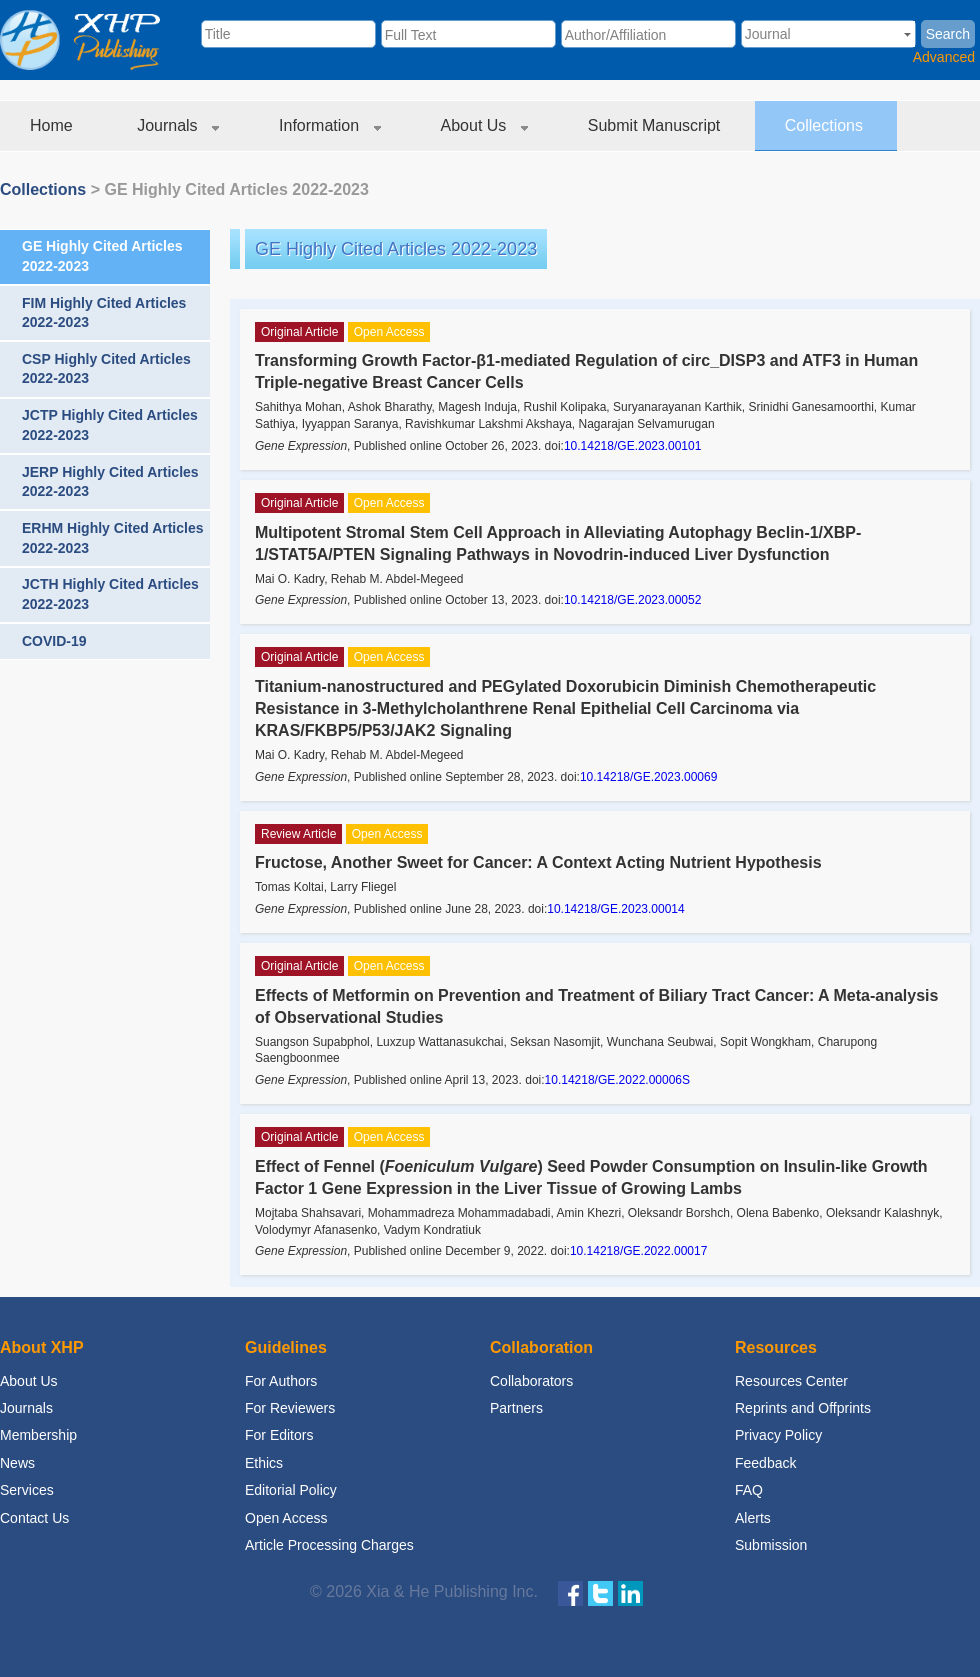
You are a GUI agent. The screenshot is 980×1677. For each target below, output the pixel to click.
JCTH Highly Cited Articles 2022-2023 (110, 594)
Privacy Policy (778, 1435)
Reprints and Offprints (803, 1408)
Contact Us (34, 1518)
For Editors (279, 1435)
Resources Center (791, 1381)
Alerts (753, 1518)
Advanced (944, 57)
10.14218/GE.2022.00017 (638, 1251)
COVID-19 (54, 641)
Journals (178, 125)
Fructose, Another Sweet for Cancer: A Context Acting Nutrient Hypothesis (538, 862)
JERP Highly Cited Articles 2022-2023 (110, 482)
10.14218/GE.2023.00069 (648, 777)
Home (53, 125)
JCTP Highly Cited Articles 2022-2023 (110, 425)
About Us (484, 125)
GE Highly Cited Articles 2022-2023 (236, 189)
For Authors (281, 1381)
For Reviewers (290, 1408)
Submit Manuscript (656, 125)
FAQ (749, 1490)
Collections (826, 125)
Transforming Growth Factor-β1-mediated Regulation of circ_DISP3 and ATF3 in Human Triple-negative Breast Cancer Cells (586, 371)
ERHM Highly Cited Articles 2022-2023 (113, 538)
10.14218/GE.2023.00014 (615, 909)
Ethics (264, 1463)
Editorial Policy (291, 1490)
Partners (516, 1408)
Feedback (765, 1463)
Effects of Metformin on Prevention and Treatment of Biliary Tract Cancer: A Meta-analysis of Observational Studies (596, 1006)
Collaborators (531, 1381)
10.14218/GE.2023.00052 (632, 600)
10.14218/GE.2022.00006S (617, 1080)
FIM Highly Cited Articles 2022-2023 (104, 313)
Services (27, 1490)
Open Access (286, 1518)
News (17, 1463)
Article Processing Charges (329, 1545)
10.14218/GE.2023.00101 (632, 446)
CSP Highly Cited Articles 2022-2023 (106, 369)
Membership (38, 1435)
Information (329, 125)
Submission (771, 1545)
